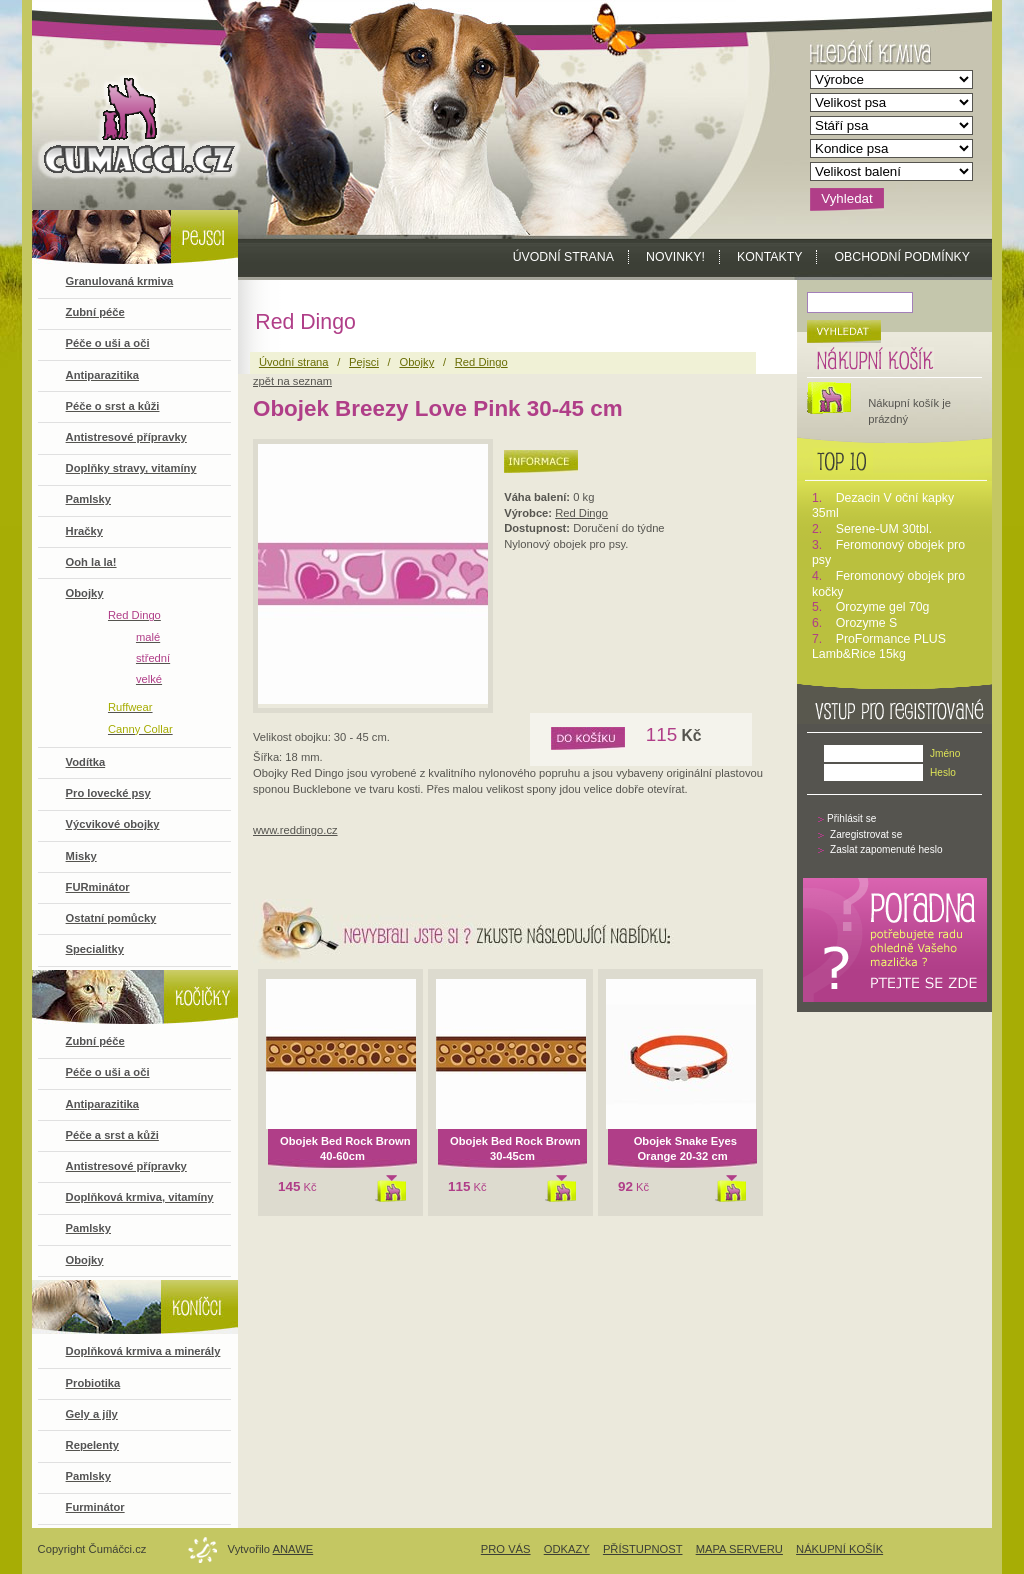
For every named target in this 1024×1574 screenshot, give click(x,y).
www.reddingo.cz (295, 830)
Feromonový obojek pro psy (888, 553)
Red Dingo (581, 513)
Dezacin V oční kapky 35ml (883, 506)
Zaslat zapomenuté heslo (886, 849)
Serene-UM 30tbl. (884, 529)
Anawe (293, 1549)
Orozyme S (867, 623)
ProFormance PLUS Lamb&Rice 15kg (879, 647)
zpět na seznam (292, 381)
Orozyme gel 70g (883, 607)
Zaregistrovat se (866, 834)
